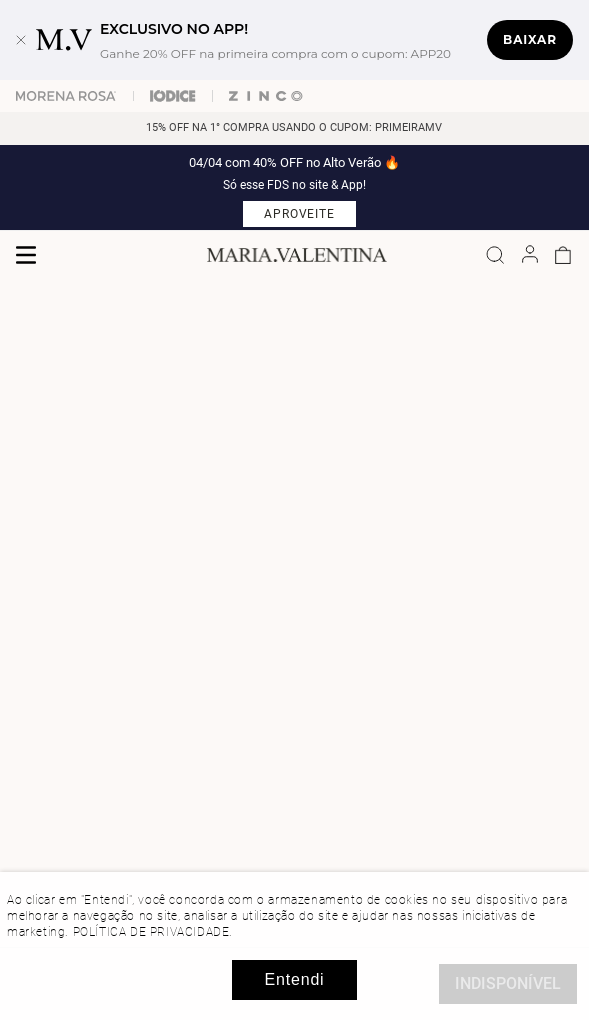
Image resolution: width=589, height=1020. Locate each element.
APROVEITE (300, 214)
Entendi (295, 979)
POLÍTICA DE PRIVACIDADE (151, 932)
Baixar (530, 39)
